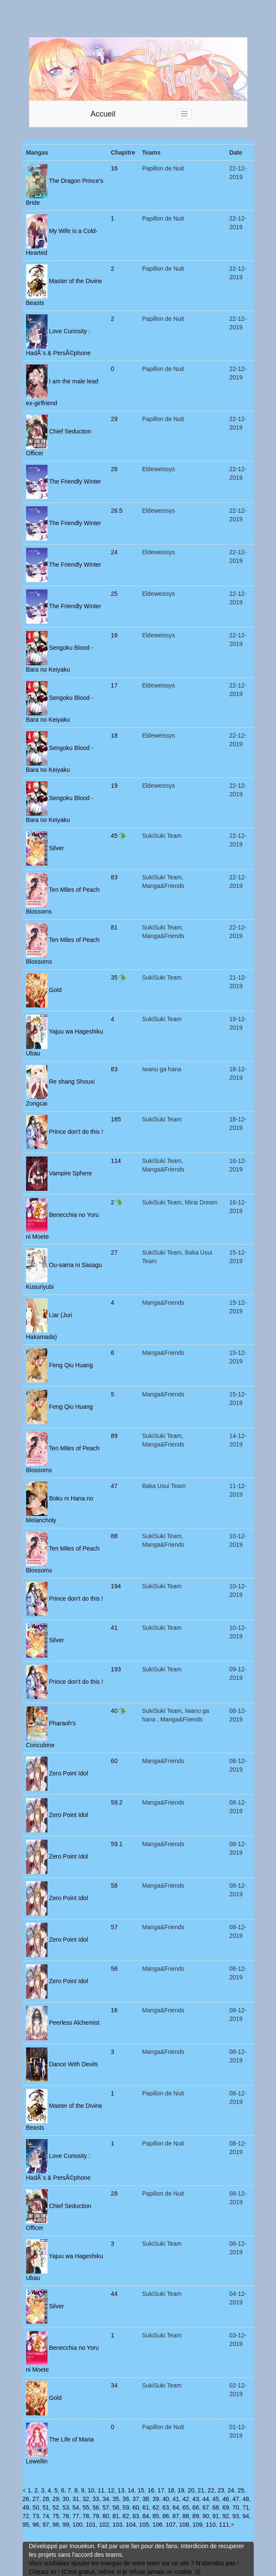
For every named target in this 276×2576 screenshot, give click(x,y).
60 (114, 1760)
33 (95, 2498)
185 (116, 1119)
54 (75, 2507)
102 (104, 2524)
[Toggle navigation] (184, 114)
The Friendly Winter (74, 481)
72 (26, 2516)
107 (170, 2524)
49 (26, 2507)
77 (75, 2516)
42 (185, 2498)
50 (36, 2507)
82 (125, 2516)
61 (145, 2507)
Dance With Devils (72, 2063)
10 (91, 2490)
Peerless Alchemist (73, 2022)
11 (101, 2490)
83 (114, 877)
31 (75, 2498)
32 (86, 2498)
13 (121, 2490)
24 (114, 552)
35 (118, 977)
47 (114, 1485)
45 (118, 835)
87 (175, 2516)
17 (114, 685)
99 (65, 2524)
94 (245, 2516)
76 (65, 2516)
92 (226, 2516)
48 (245, 2498)
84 (145, 2516)
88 (114, 1536)
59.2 (116, 1802)
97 (45, 2524)
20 (190, 2490)
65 (185, 2507)
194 (116, 1586)
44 (114, 2293)
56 (114, 1968)
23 (220, 2490)
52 (56, 2507)
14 (131, 2490)
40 (118, 1710)
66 (196, 2507)
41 (114, 1627)
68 (215, 2507)
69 (226, 2507)
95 (26, 2524)
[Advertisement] (138, 18)
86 (166, 2516)
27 (114, 1252)
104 (131, 2524)
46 (226, 2498)
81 (114, 927)
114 (116, 1160)
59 (125, 2507)
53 (65, 2507)
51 (45, 2507)
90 (205, 2516)
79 (95, 2516)
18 (114, 735)
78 (86, 2516)
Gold (54, 989)
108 (184, 2524)
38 (145, 2498)
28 (114, 2193)
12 (111, 2490)
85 (155, 2516)
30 (65, 2498)
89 (114, 1435)
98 (56, 2524)
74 (45, 2516)
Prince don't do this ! (75, 1131)
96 (36, 2524)
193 (116, 1669)
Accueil (103, 114)
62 (155, 2507)
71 (245, 2507)
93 (235, 2516)
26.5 (116, 510)
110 (211, 2524)
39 (155, 2498)
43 (196, 2498)
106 (157, 2524)
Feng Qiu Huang (70, 1364)
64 (175, 2507)
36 (125, 2498)
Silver (55, 847)
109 (197, 2524)
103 (117, 2524)
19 (114, 785)
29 (114, 418)
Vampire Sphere (69, 1172)
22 (211, 2490)
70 (235, 2507)
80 (105, 2516)
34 (114, 2385)
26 (114, 469)
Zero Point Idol (67, 1772)
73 (36, 2516)
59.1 (116, 1844)
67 (205, 2507)
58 (114, 1885)
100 (77, 2524)
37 (135, 2498)
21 (201, 2490)
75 (56, 2516)
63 (166, 2507)
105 (144, 2524)
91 (215, 2516)
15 (141, 2490)
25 (114, 593)
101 (90, 2524)
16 (114, 168)
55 (86, 2507)
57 (114, 1927)
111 (224, 2524)
